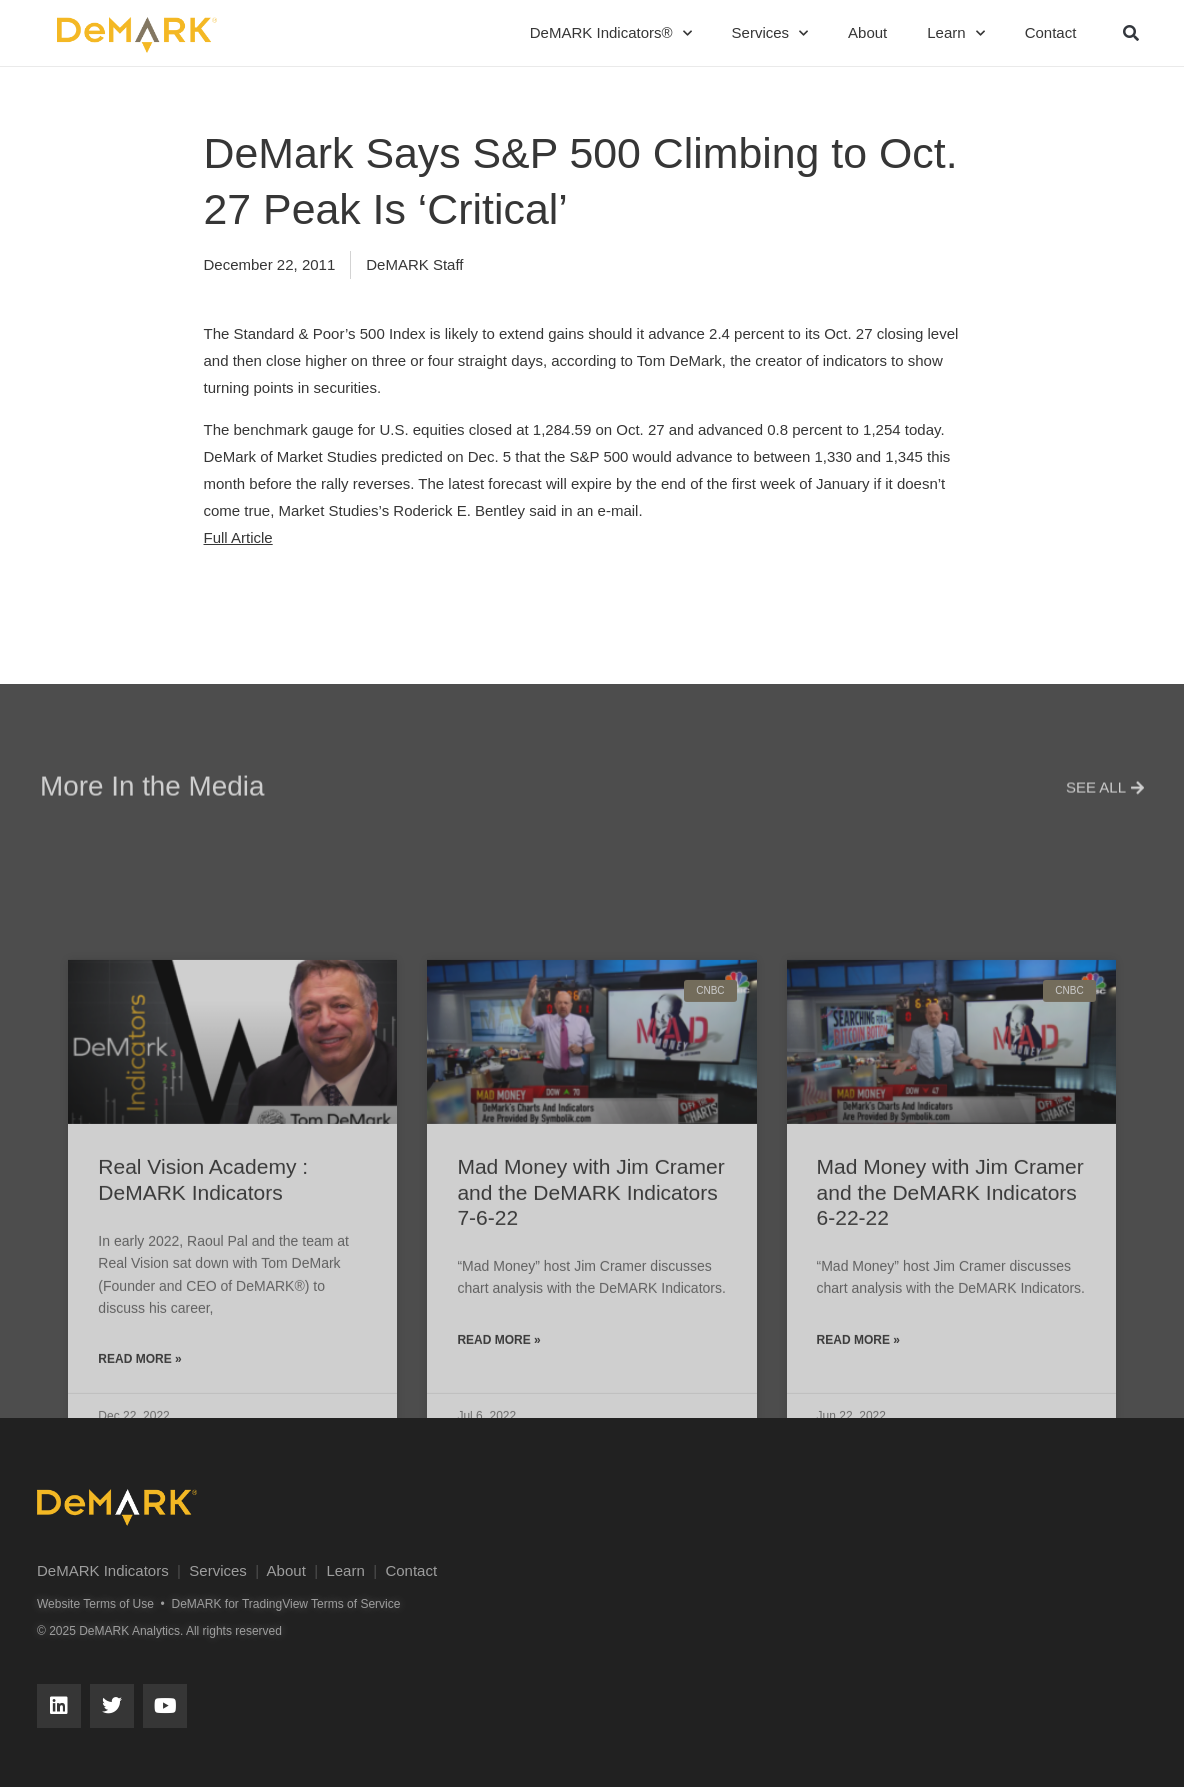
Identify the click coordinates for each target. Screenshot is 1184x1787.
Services (770, 33)
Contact (1051, 32)
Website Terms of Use (95, 1604)
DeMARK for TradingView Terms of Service (285, 1604)
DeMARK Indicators (103, 1570)
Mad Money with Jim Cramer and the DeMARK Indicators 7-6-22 (590, 1388)
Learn (955, 33)
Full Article (238, 537)
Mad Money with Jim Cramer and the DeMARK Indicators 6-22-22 (950, 1388)
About (867, 32)
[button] (1131, 33)
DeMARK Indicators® (611, 33)
